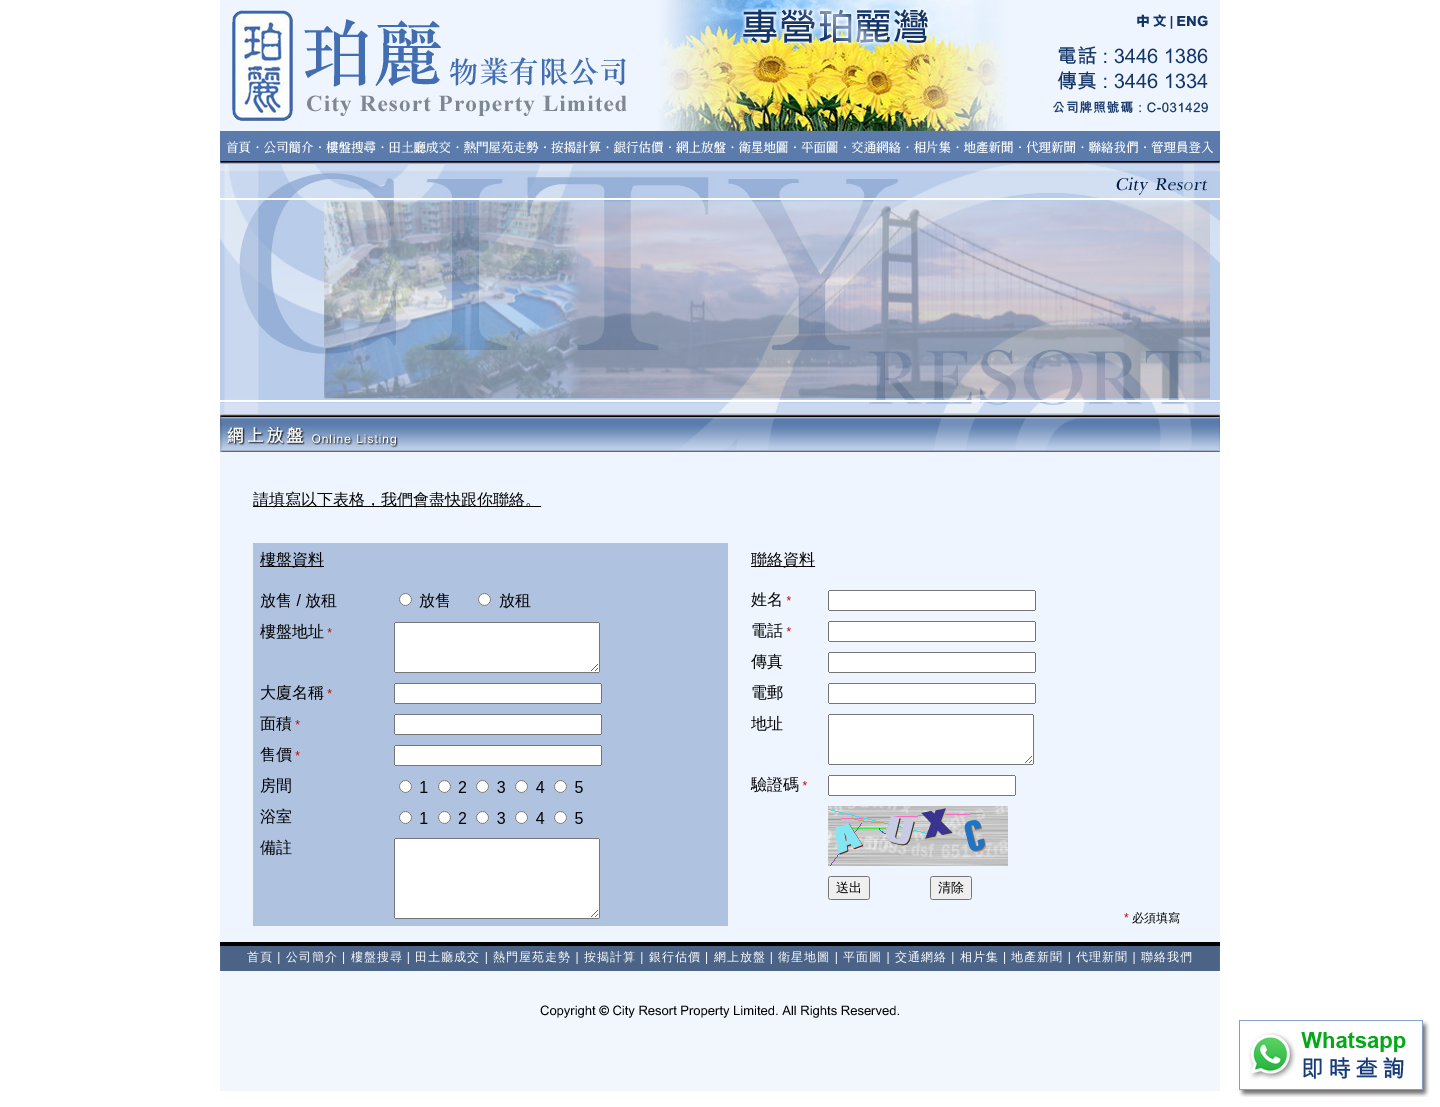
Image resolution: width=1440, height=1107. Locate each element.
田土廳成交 (447, 973)
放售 (425, 600)
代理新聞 (1102, 973)
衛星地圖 (804, 973)
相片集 (979, 973)
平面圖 (862, 973)
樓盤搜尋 (377, 973)
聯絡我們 (1167, 973)
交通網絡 (921, 973)
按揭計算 (610, 973)
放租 (493, 600)
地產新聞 (1037, 973)
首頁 (260, 973)
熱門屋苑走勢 (532, 973)
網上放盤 (740, 973)
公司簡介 (312, 973)
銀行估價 (675, 973)
